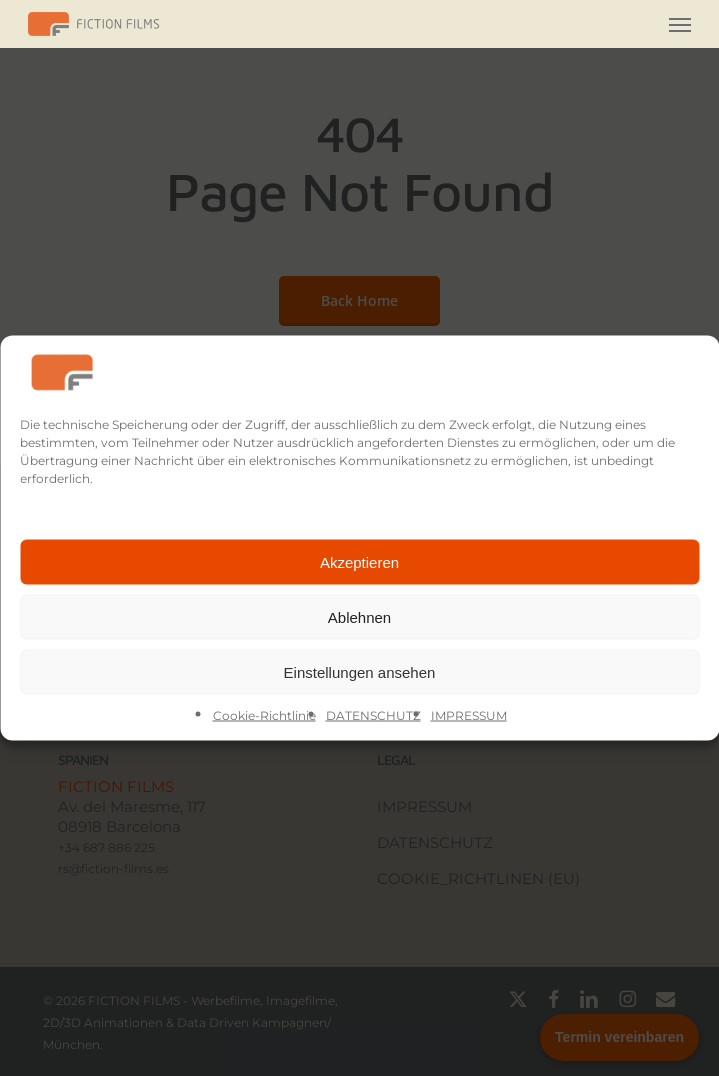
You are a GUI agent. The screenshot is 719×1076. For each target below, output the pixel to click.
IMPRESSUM (469, 715)
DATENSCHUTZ (373, 715)
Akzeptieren (359, 561)
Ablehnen (359, 616)
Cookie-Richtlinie (264, 715)
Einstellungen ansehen (360, 671)
